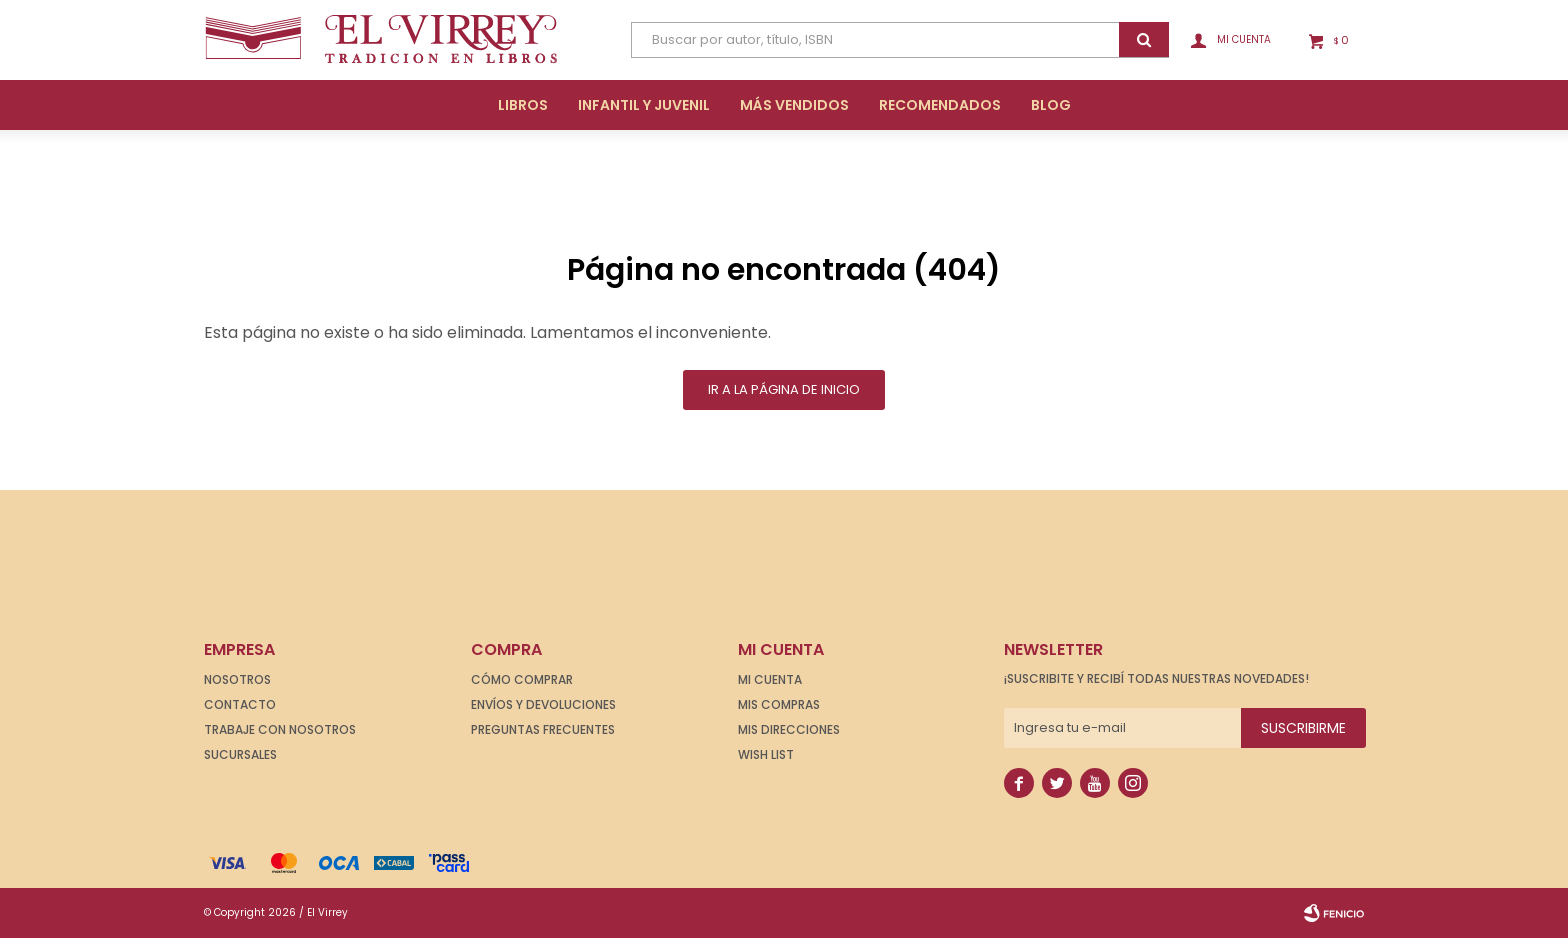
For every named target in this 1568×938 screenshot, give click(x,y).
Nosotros (237, 679)
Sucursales (240, 754)
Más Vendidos (794, 105)
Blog (1051, 105)
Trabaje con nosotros (280, 729)
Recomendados (940, 105)
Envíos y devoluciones (543, 704)
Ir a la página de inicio (784, 389)
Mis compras (779, 704)
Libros (523, 105)
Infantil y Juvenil (644, 105)
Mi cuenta (770, 679)
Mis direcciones (789, 729)
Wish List (766, 754)
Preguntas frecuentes (543, 729)
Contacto (240, 704)
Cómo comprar (522, 679)
